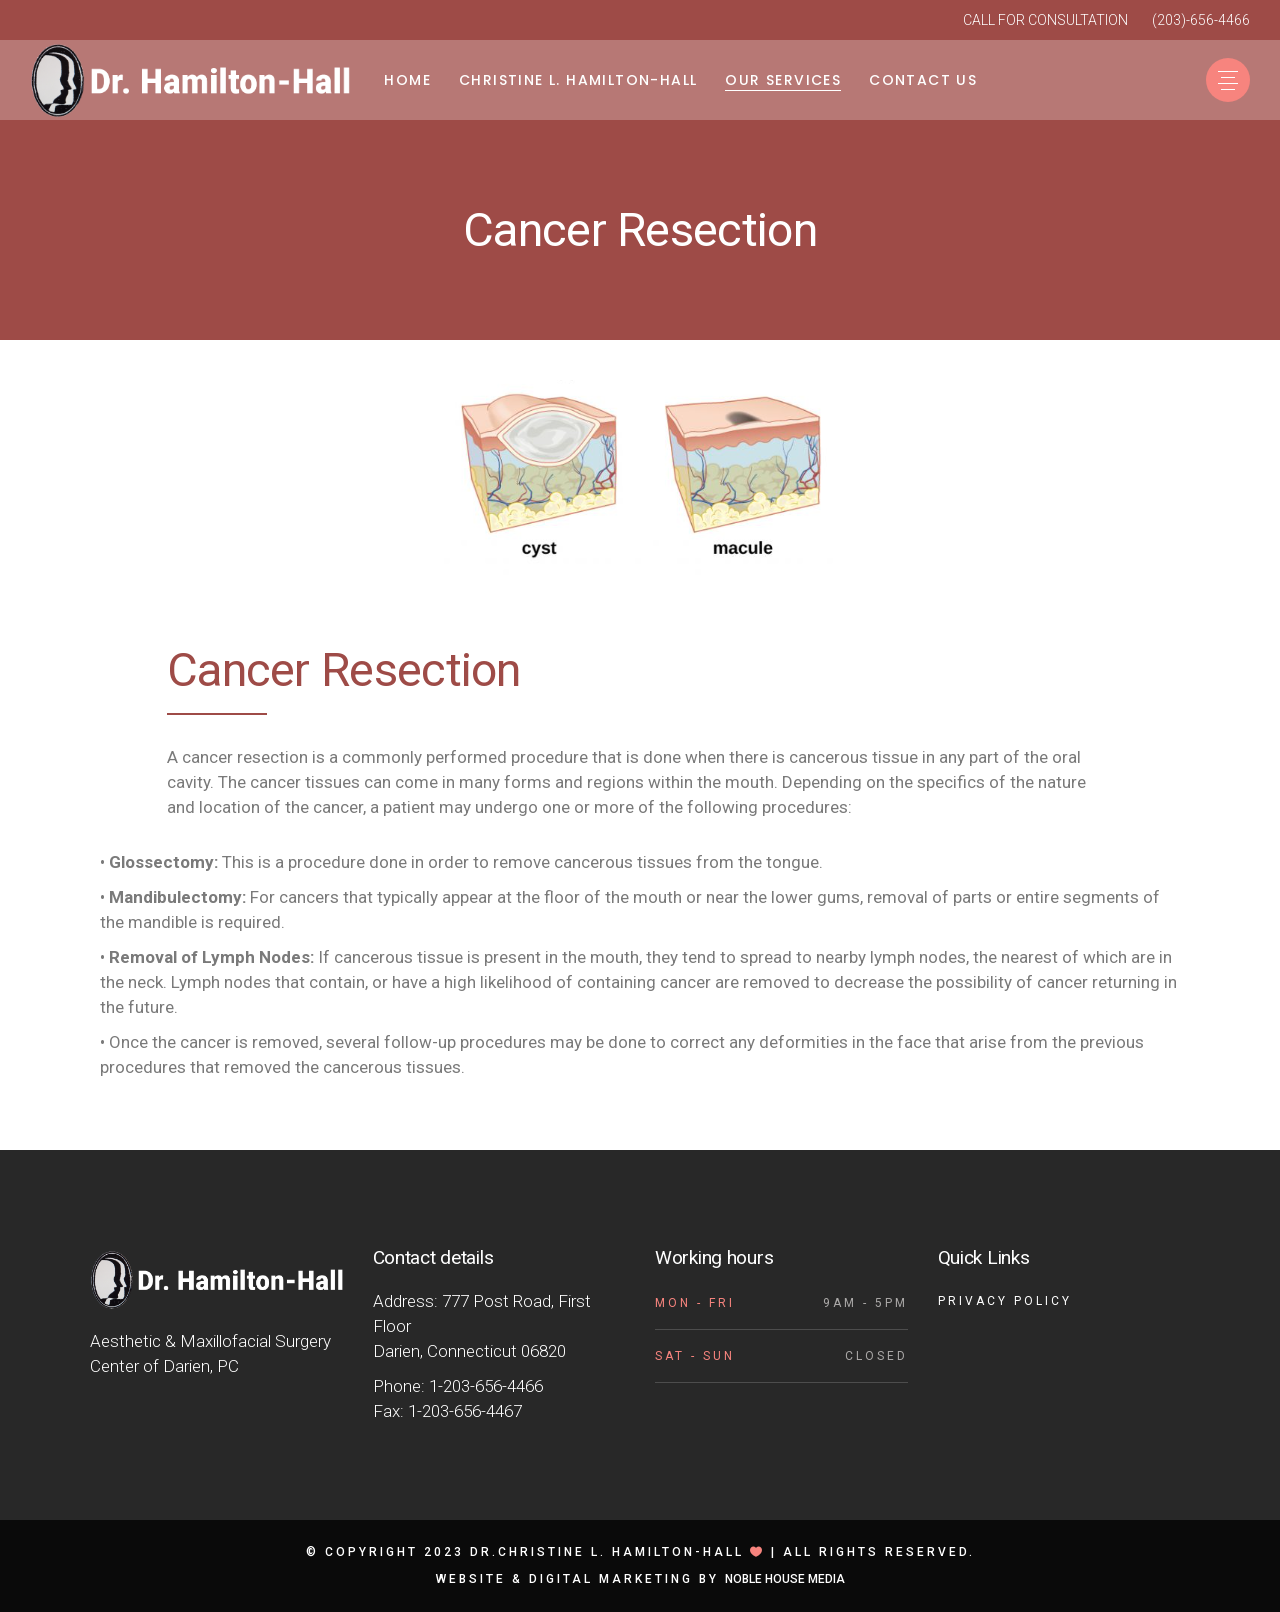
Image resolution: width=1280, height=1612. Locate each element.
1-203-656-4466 (486, 1386)
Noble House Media (785, 1579)
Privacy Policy (1005, 1301)
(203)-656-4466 (1201, 20)
